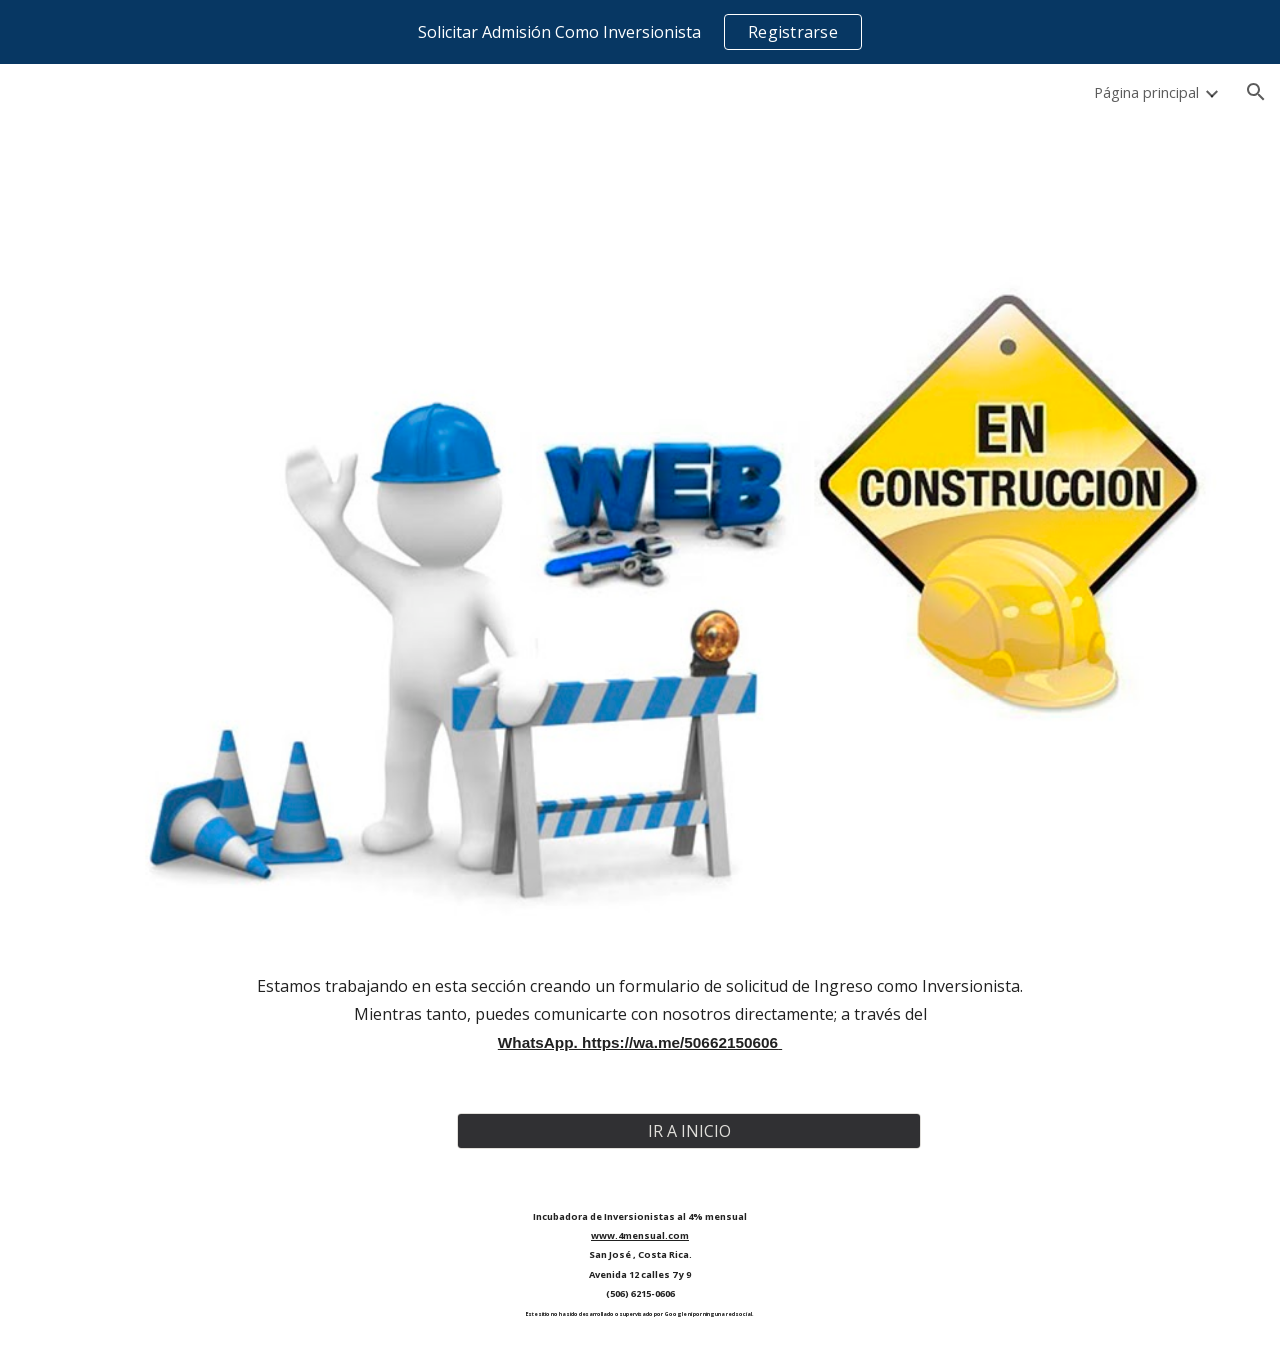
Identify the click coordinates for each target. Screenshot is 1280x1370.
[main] (640, 1014)
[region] (640, 32)
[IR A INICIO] (689, 1131)
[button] (1256, 92)
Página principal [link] (1146, 92)
